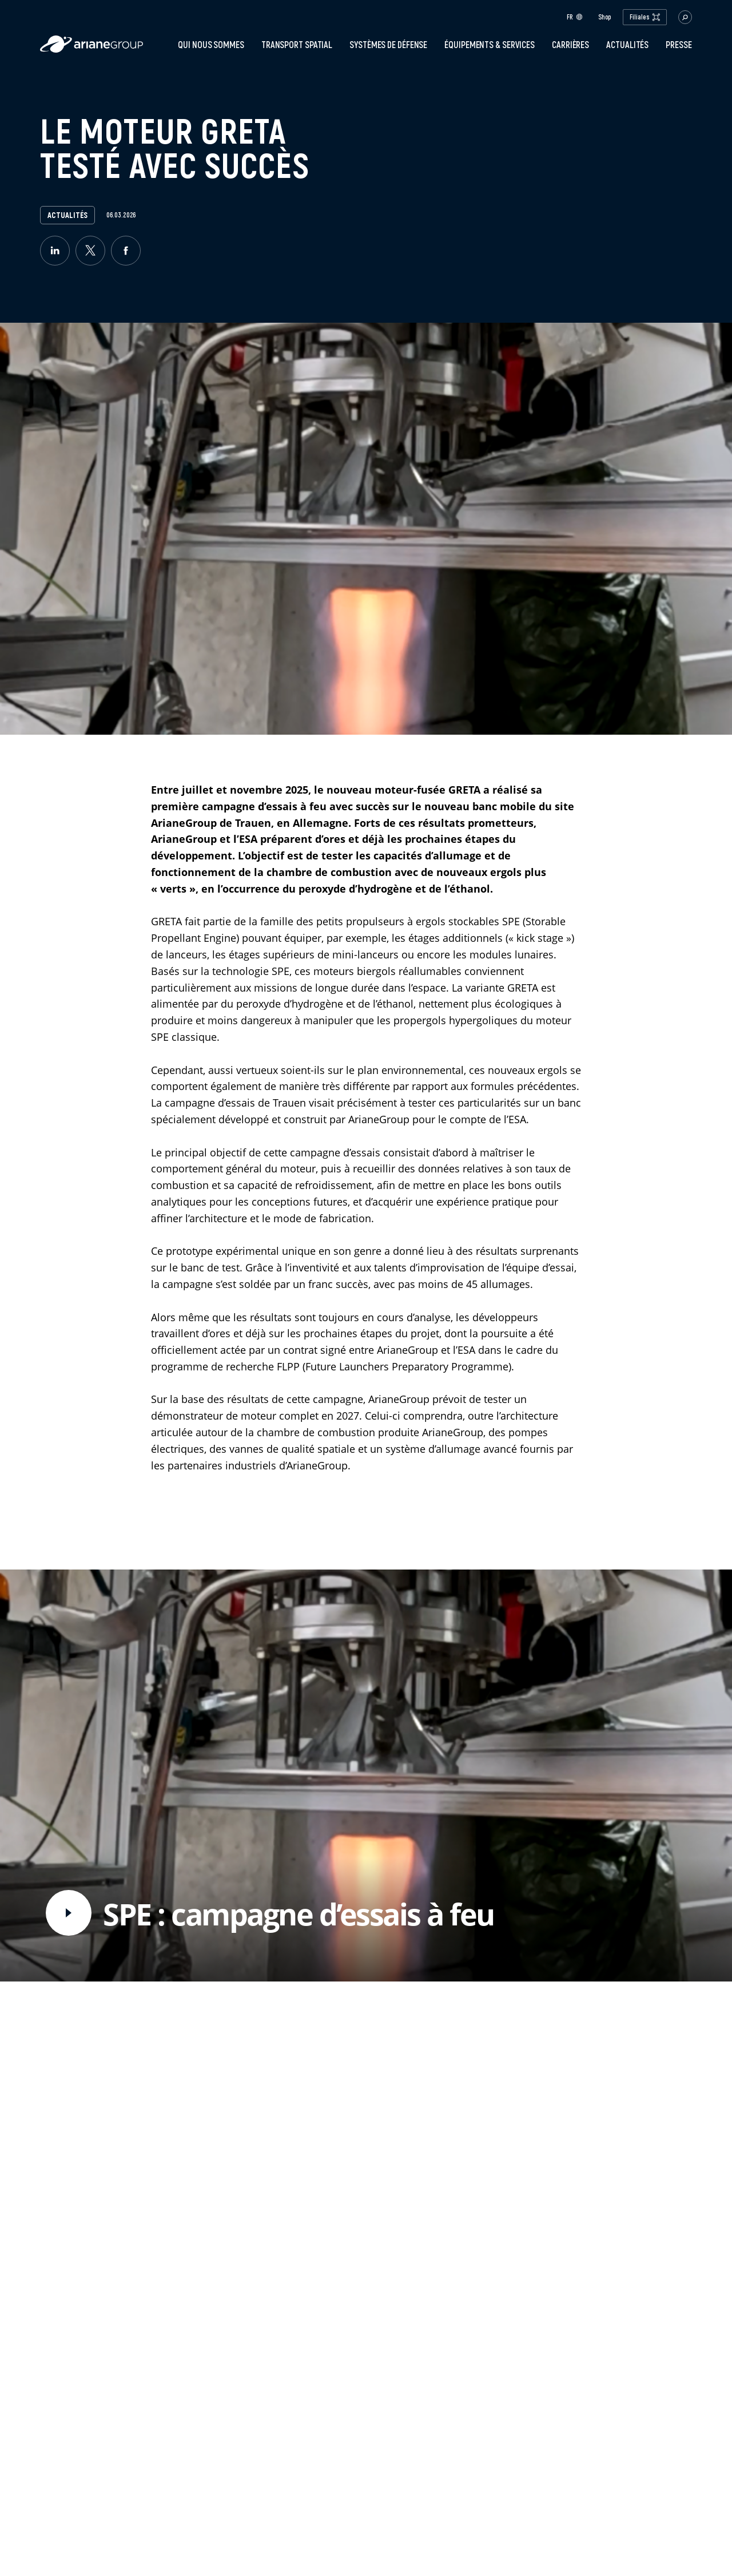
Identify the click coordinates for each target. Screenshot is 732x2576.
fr (575, 17)
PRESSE (678, 44)
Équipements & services (489, 44)
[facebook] (126, 250)
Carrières (570, 44)
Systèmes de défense (388, 44)
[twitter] (90, 250)
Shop (605, 17)
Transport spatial (296, 44)
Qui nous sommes (211, 44)
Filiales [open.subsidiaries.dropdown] (644, 17)
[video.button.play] (69, 1913)
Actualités (627, 44)
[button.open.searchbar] (685, 17)
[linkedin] (55, 250)
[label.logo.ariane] (91, 49)
